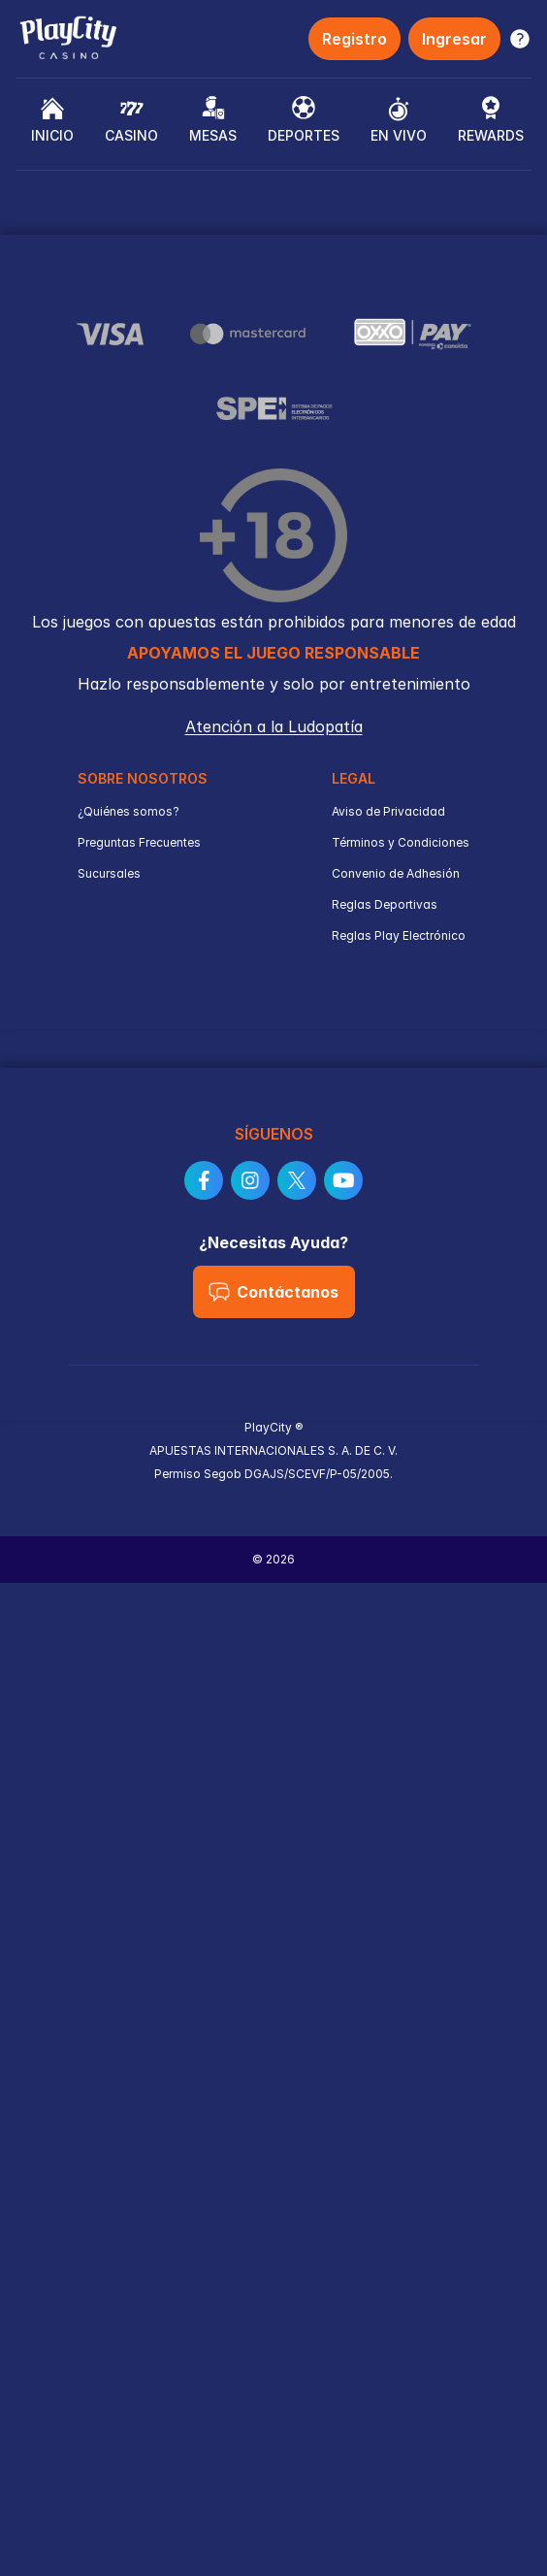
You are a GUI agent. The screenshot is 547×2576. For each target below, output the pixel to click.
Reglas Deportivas (384, 904)
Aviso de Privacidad (388, 811)
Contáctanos (273, 1292)
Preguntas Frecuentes (139, 842)
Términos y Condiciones (400, 842)
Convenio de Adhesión (396, 873)
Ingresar (454, 38)
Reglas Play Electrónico (399, 935)
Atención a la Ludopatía (274, 726)
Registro (354, 38)
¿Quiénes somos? (128, 811)
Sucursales (109, 873)
